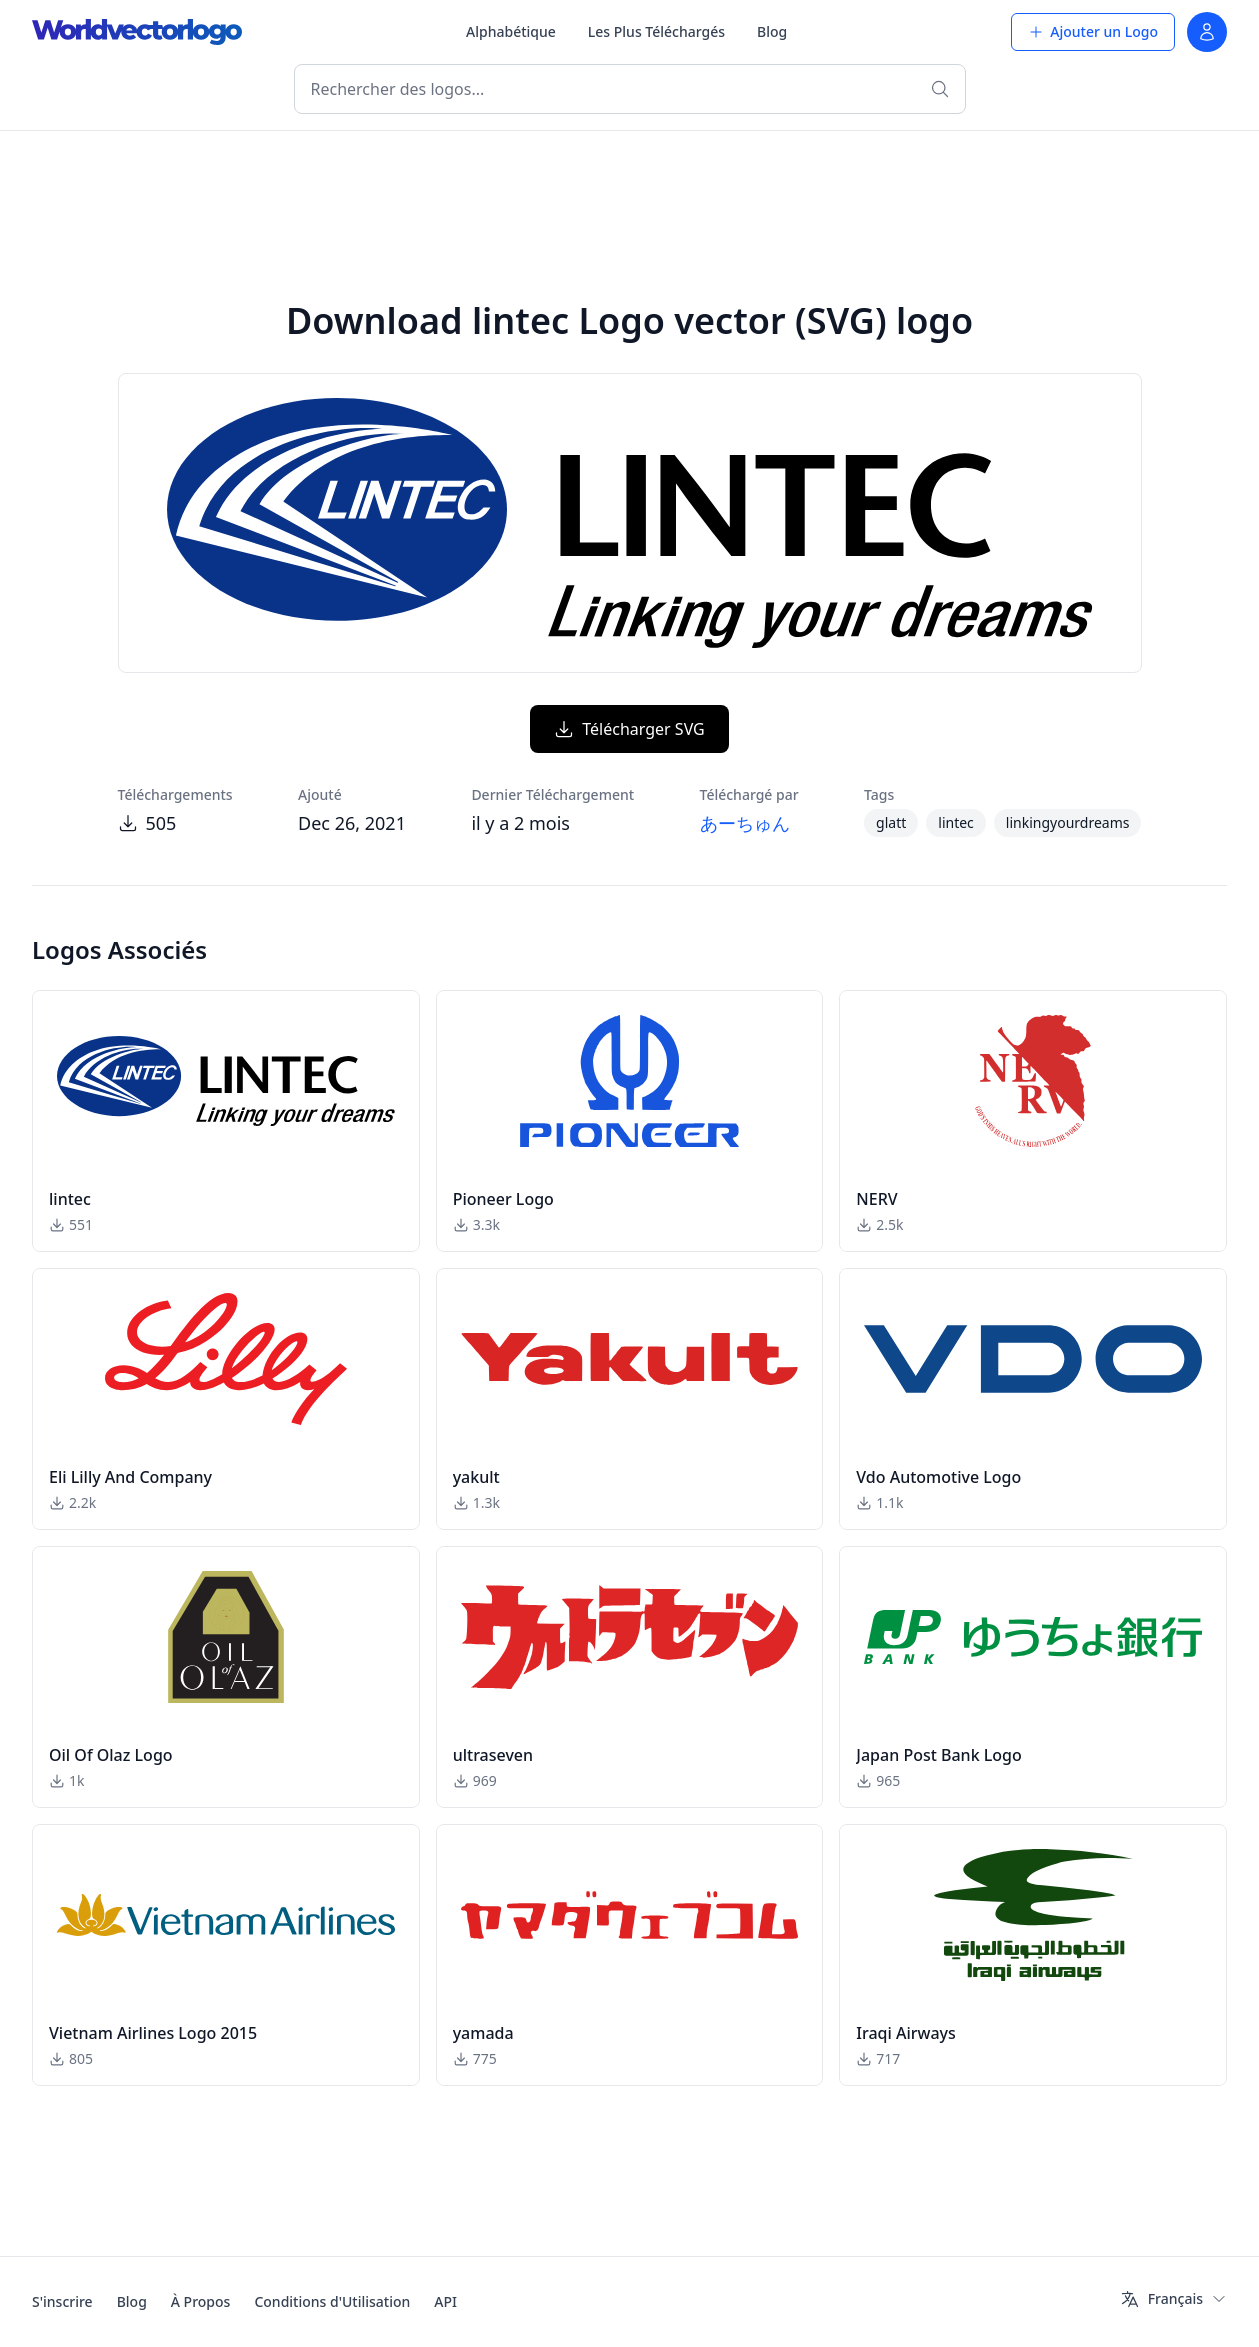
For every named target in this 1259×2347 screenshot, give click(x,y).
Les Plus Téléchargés (656, 31)
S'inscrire (62, 2301)
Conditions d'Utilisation (332, 2301)
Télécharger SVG (629, 729)
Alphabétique (511, 31)
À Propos (201, 2301)
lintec (956, 822)
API (445, 2301)
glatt (891, 822)
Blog (772, 31)
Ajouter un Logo (1093, 31)
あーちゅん (745, 823)
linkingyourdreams (1068, 822)
